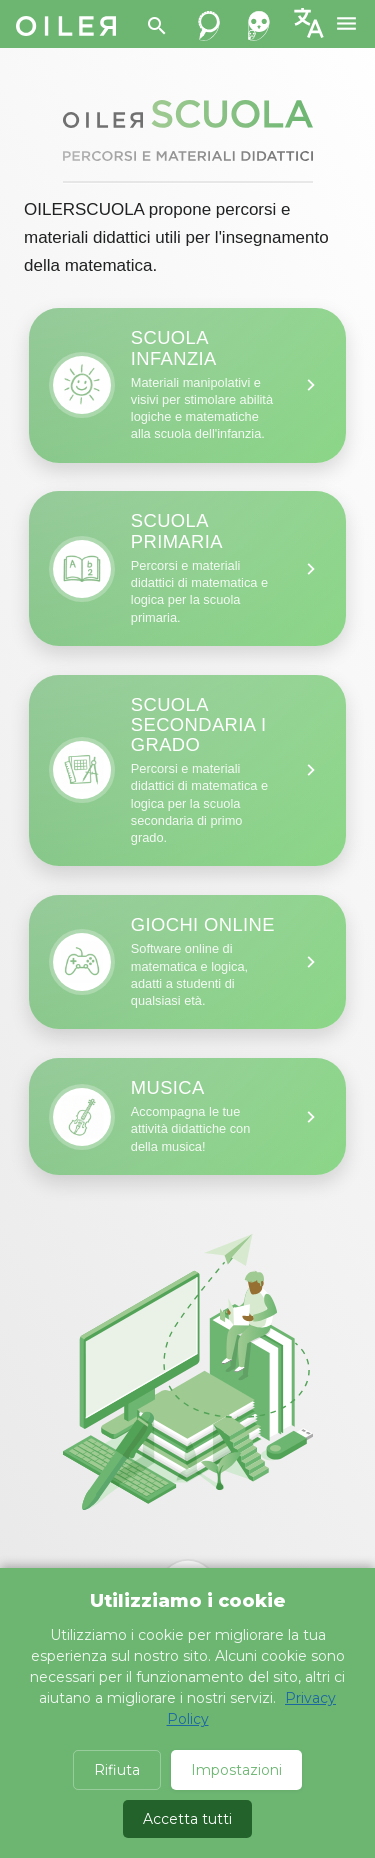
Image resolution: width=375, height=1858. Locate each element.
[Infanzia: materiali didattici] (187, 385)
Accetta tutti (187, 1819)
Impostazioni (236, 1770)
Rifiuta (117, 1770)
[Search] (157, 26)
